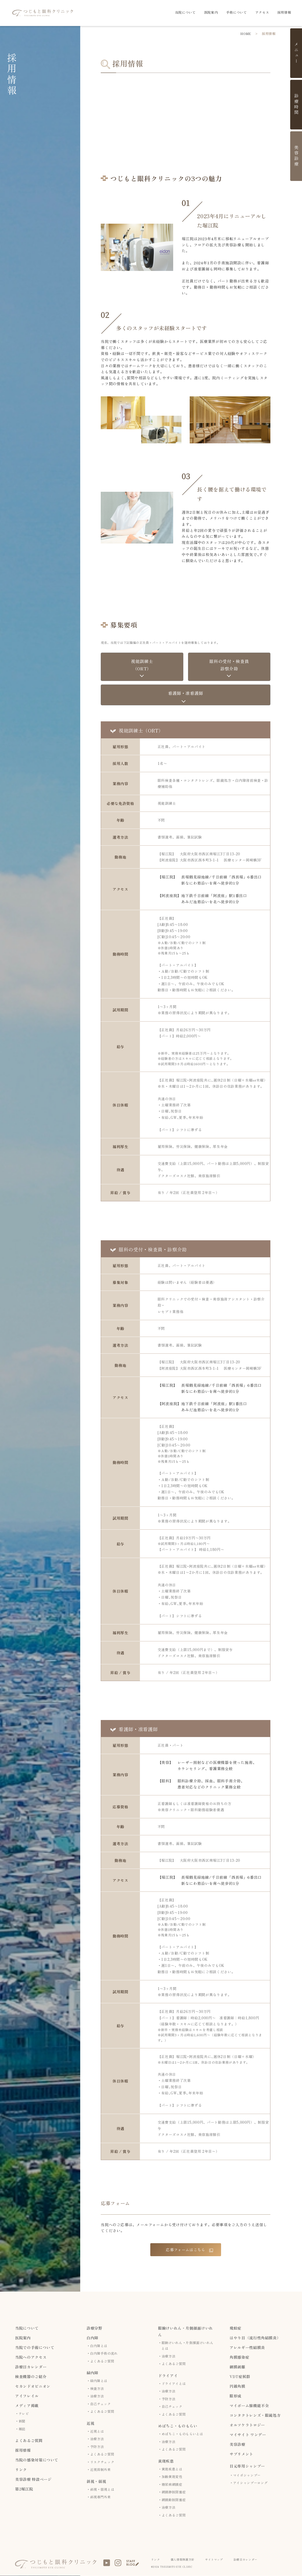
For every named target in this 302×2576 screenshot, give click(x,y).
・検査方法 (97, 2388)
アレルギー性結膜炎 (247, 2347)
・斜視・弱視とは (102, 2489)
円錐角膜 (237, 2386)
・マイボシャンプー (247, 2475)
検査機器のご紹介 (30, 2376)
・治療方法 (97, 2396)
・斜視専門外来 (100, 2497)
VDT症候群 (240, 2376)
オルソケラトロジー (247, 2425)
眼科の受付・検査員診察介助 (229, 665)
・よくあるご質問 (102, 2361)
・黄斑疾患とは (171, 2469)
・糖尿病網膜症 (171, 2484)
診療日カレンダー (30, 2367)
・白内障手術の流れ (104, 2353)
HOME (245, 33)
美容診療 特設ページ (33, 2479)
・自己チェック (100, 2403)
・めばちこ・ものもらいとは (182, 2434)
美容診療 (296, 156)
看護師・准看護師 (185, 693)
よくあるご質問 (29, 2440)
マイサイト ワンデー (248, 2434)
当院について (190, 12)
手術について (239, 12)
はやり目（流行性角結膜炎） (255, 2338)
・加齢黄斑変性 (171, 2476)
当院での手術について (35, 2347)
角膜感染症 (239, 2357)
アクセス (263, 12)
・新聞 (21, 2421)
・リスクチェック (102, 2462)
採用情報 (284, 12)
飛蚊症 (235, 2328)
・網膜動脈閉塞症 (173, 2499)
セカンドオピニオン (32, 2386)
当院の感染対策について (36, 2460)
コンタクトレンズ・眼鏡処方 (255, 2415)
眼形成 (235, 2396)
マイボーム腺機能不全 (249, 2405)
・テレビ (23, 2413)
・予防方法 (97, 2446)
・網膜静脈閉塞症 (173, 2492)
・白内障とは (98, 2345)
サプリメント (241, 2454)
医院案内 (214, 12)
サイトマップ (214, 2560)
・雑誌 (21, 2428)
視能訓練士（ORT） (142, 665)
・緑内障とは (98, 2381)
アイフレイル (27, 2396)
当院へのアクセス (30, 2357)
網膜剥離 (237, 2367)
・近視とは (97, 2431)
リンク (21, 2470)
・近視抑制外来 (100, 2469)
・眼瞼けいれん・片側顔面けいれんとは (187, 2345)
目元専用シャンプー (247, 2466)
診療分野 (94, 2328)
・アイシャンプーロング (250, 2483)
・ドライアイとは (173, 2383)
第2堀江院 (24, 2489)
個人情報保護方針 (182, 2560)
